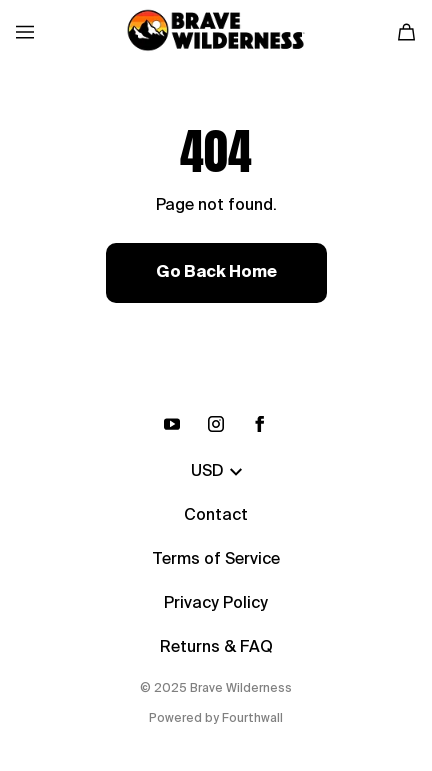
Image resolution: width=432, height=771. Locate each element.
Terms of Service (216, 560)
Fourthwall (252, 719)
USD (216, 472)
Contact (216, 516)
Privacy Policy (216, 604)
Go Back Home (216, 273)
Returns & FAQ (216, 648)
